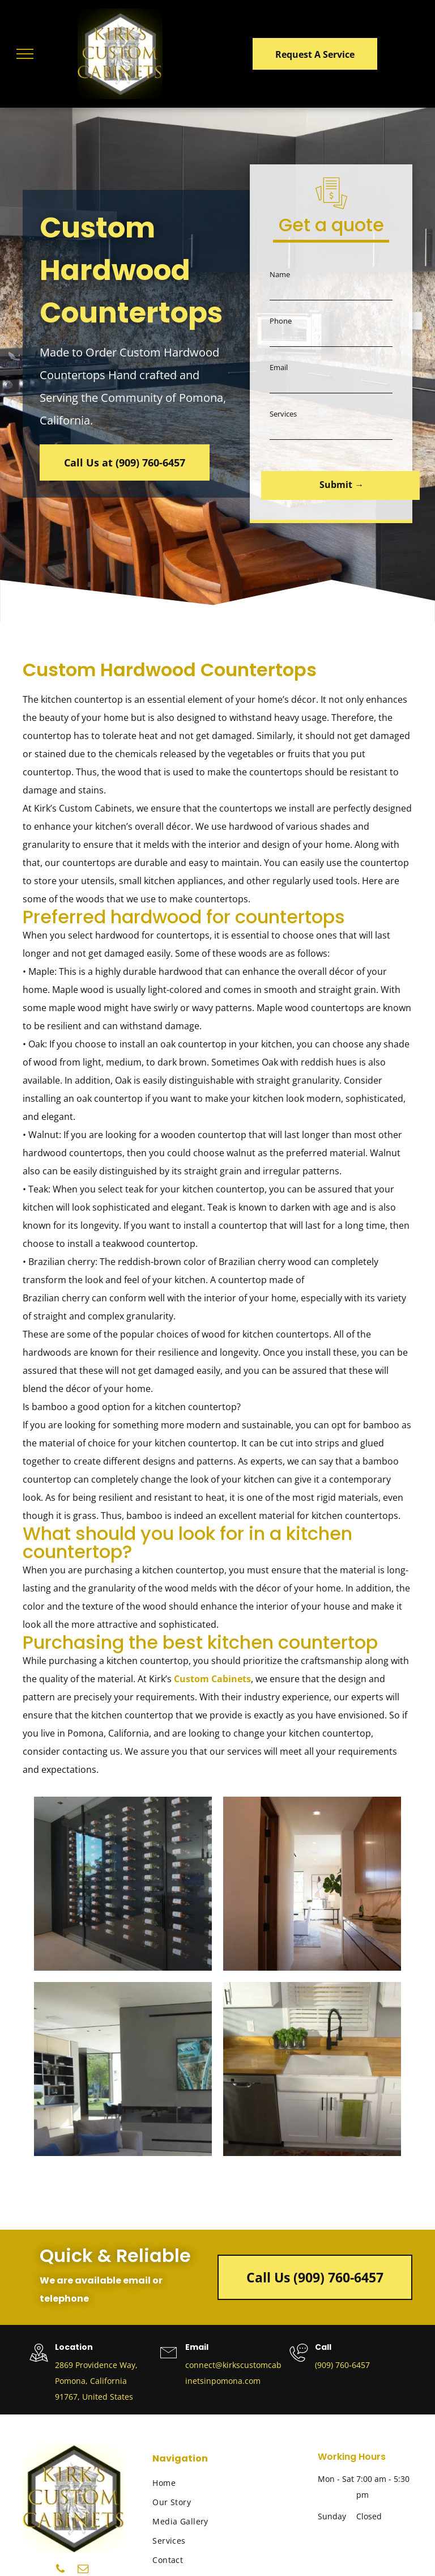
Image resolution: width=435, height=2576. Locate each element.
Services (283, 414)
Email (279, 367)
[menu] (25, 54)
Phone (281, 321)
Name (280, 274)
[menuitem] (196, 2483)
